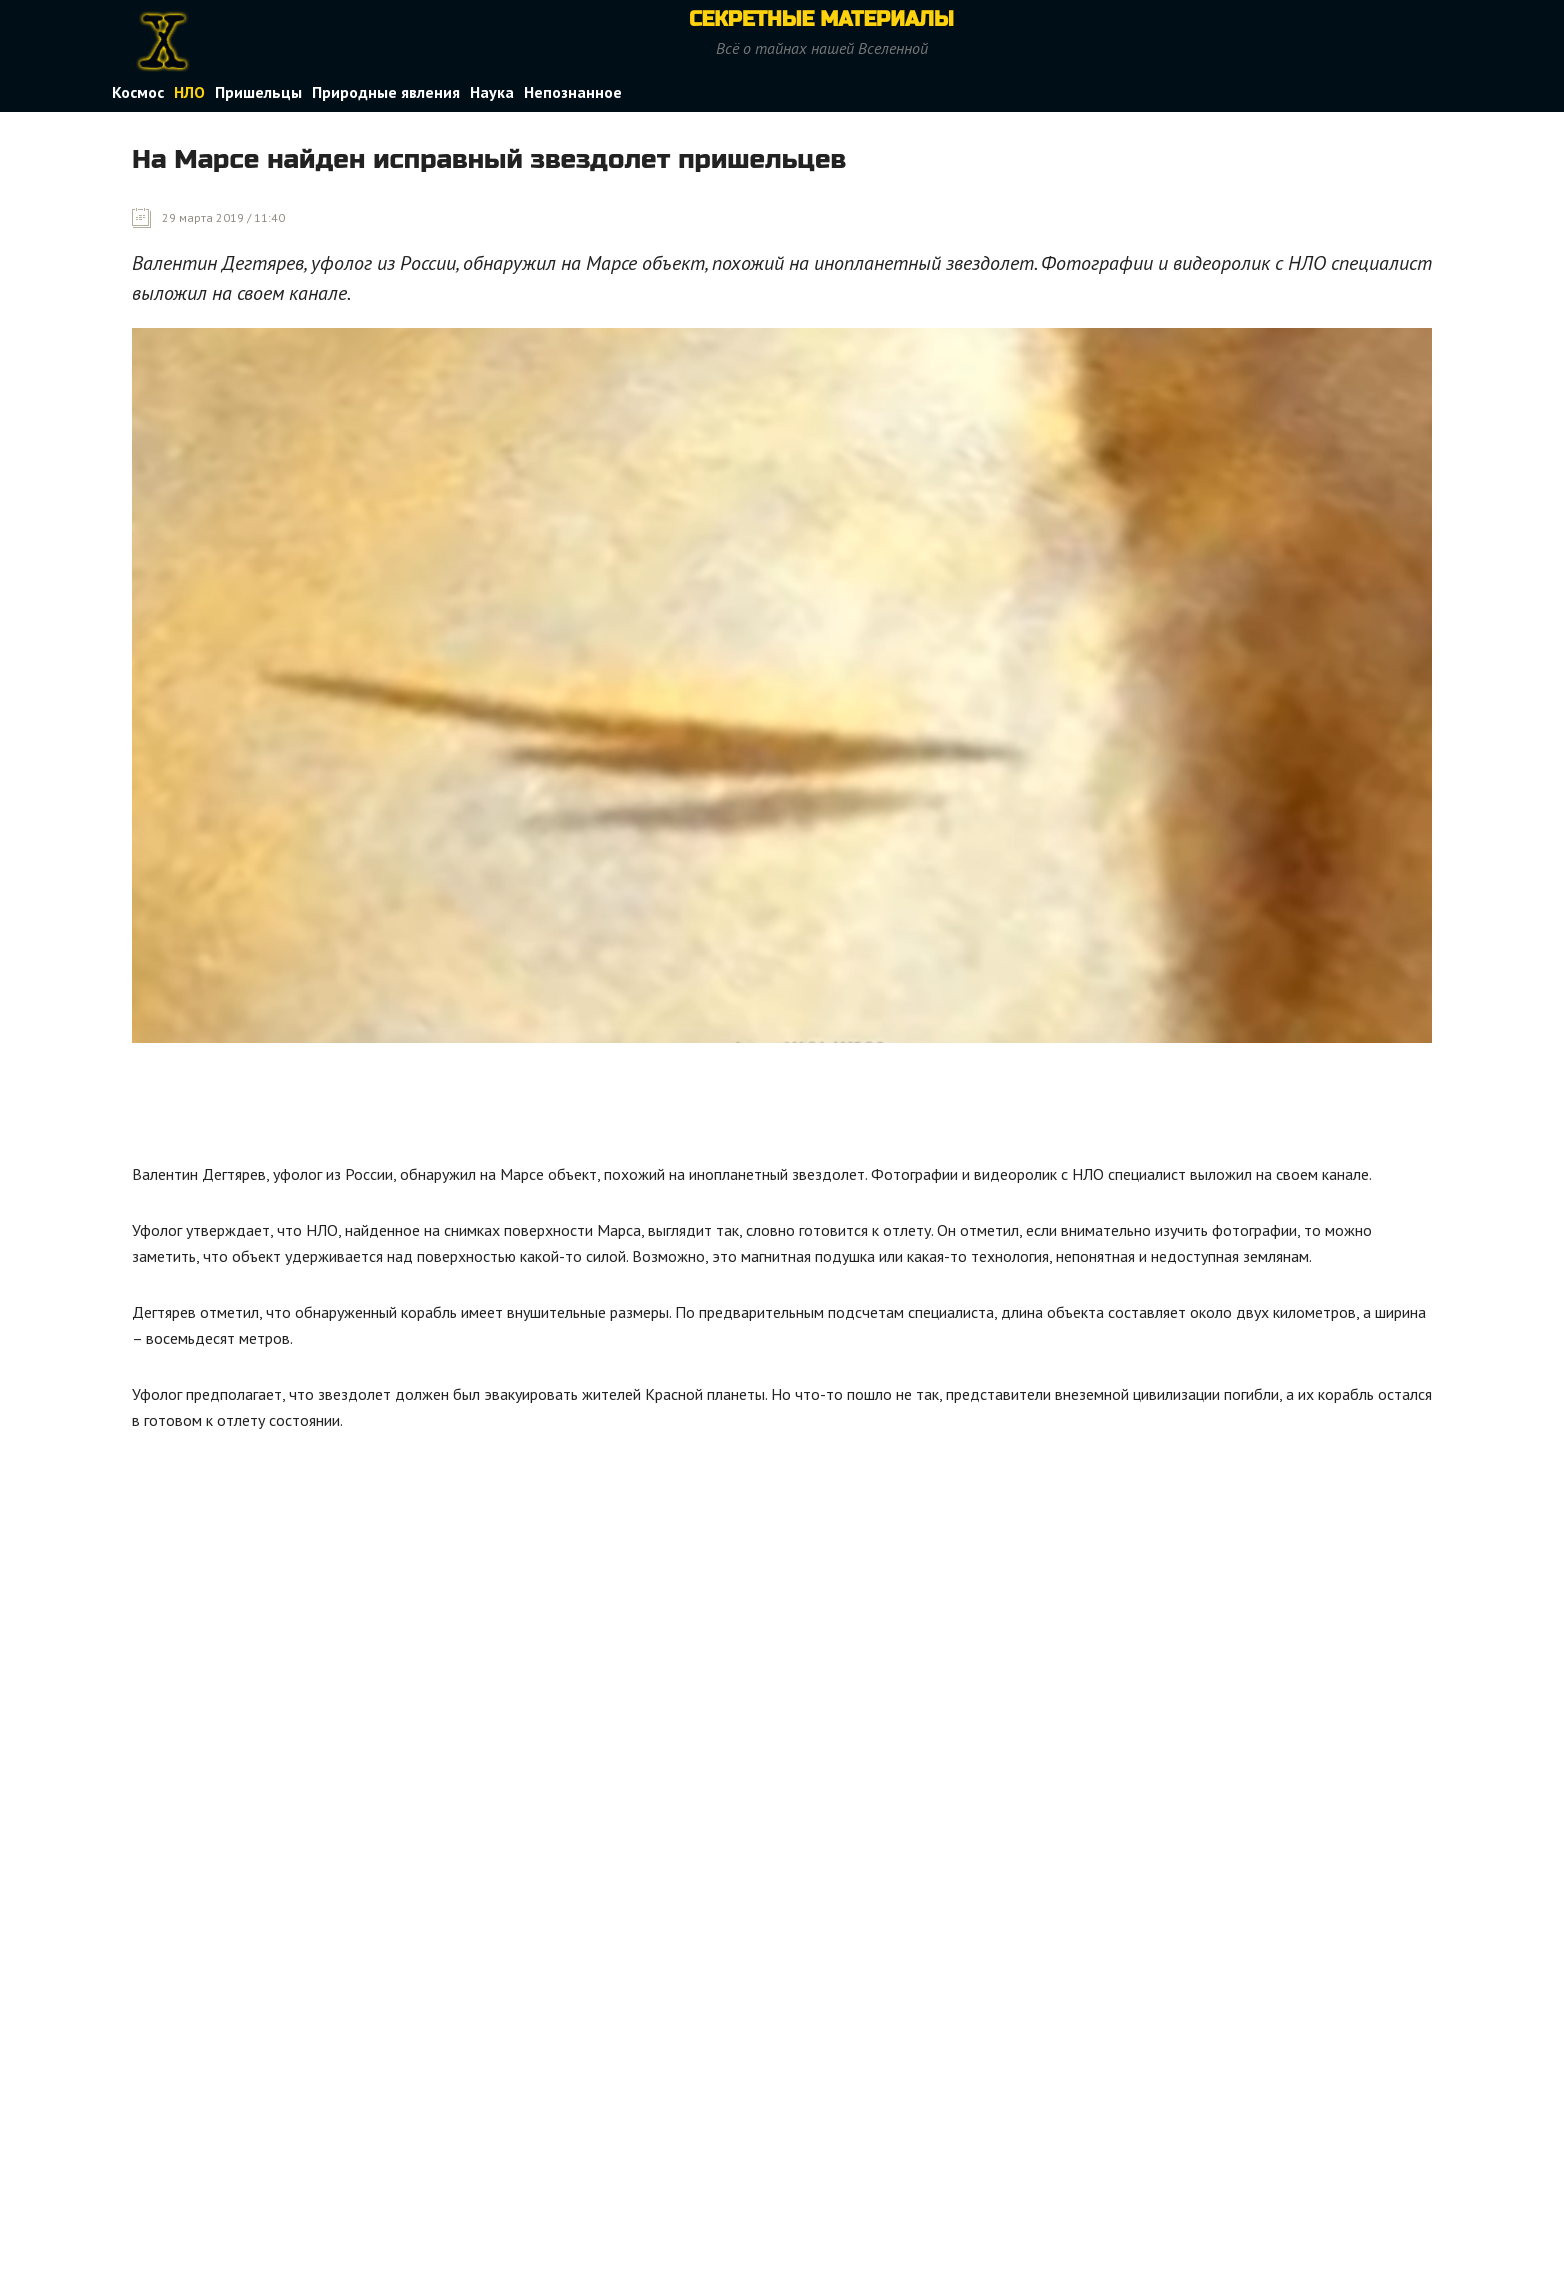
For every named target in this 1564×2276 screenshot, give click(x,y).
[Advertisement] (496, 1108)
